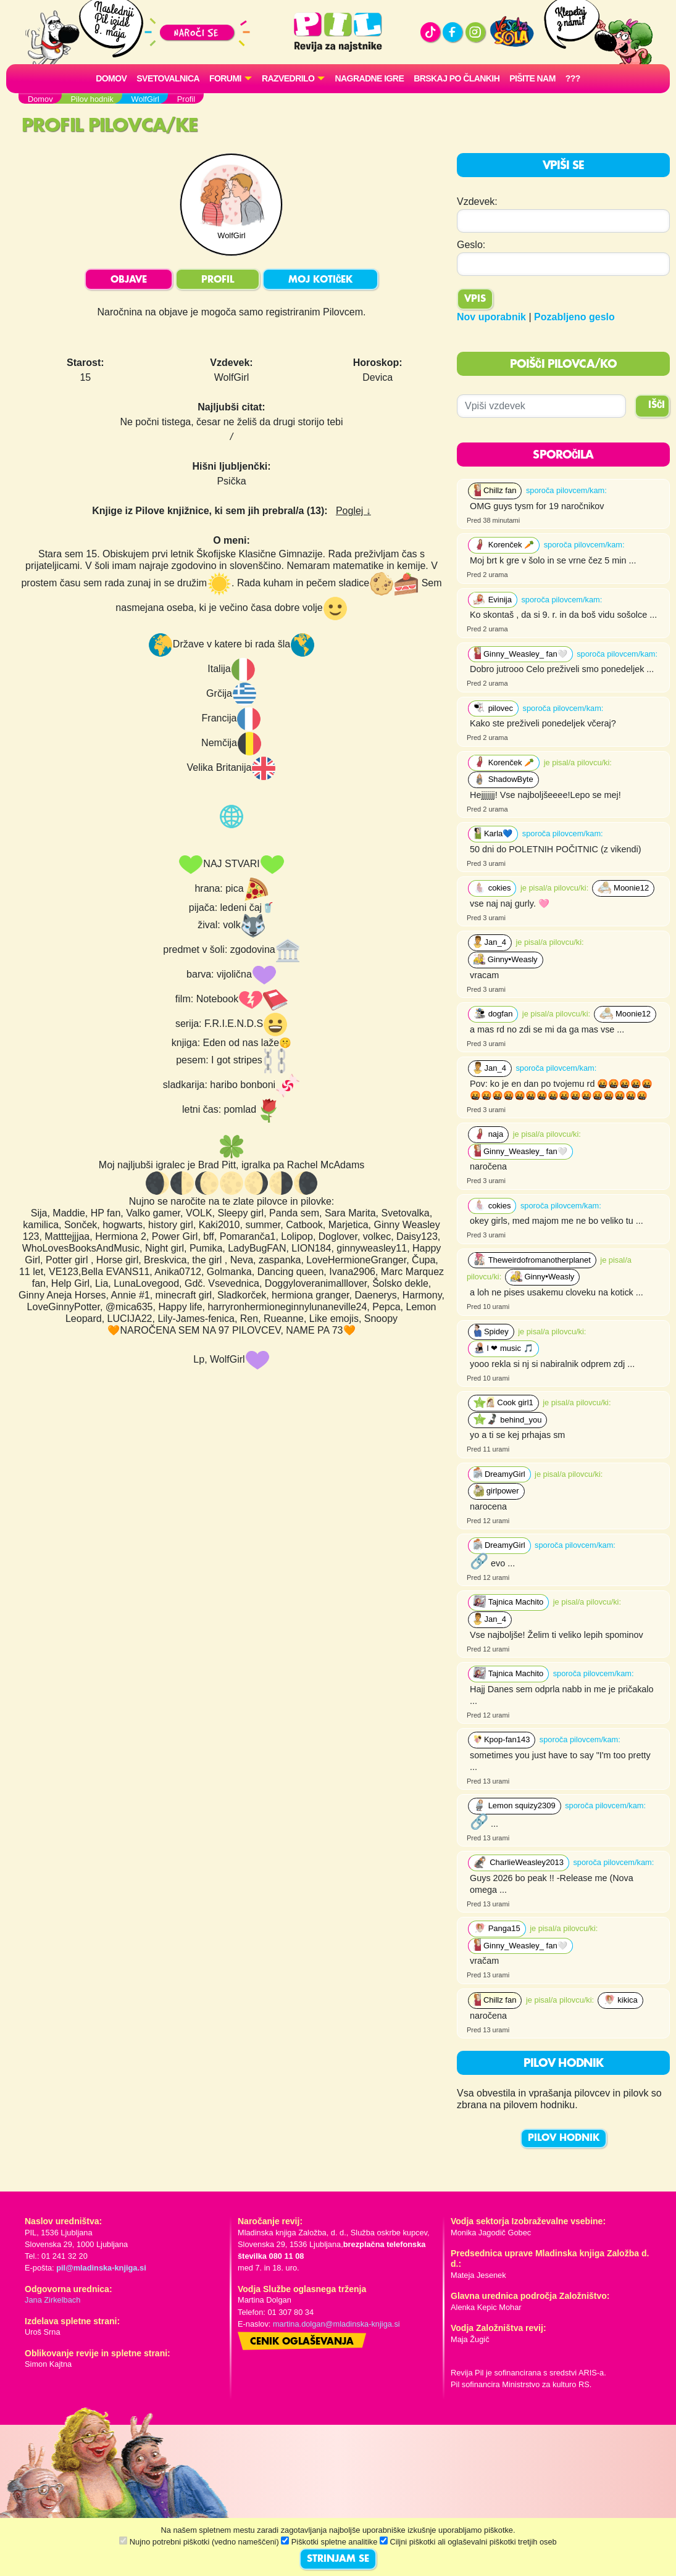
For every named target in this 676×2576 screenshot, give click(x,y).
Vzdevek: (477, 201)
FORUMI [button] (225, 78)
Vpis (475, 299)
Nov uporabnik (491, 317)
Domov (111, 78)
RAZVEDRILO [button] (288, 78)
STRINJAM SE (338, 2559)
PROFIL (217, 280)
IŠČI (656, 405)
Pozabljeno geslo (574, 317)
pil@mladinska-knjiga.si (101, 2267)
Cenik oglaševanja (302, 2342)
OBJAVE (129, 280)
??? (572, 78)
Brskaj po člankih (456, 78)
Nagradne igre (369, 78)
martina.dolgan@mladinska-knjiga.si (336, 2324)
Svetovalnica (167, 78)
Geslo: (471, 244)
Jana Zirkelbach (52, 2299)
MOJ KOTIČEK (320, 280)
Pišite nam (532, 78)
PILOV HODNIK (563, 2138)
